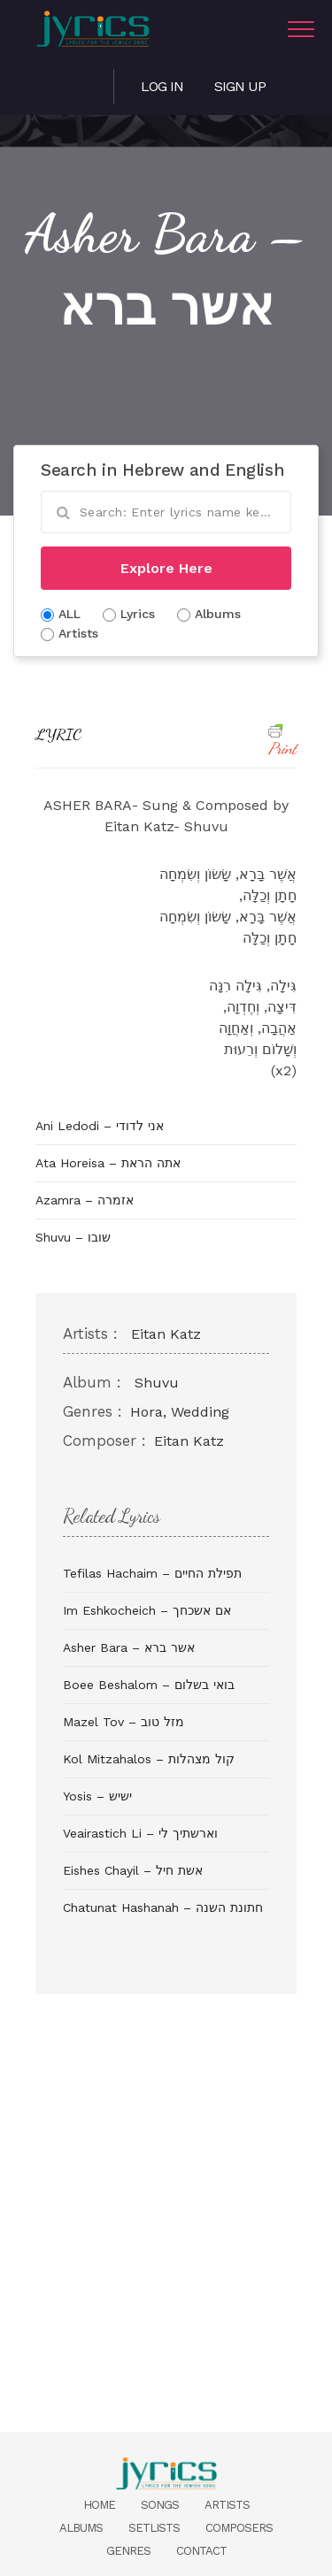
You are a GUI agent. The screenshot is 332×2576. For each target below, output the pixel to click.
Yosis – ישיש (97, 1796)
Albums (81, 2527)
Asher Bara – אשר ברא (129, 1647)
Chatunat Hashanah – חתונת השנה (163, 1907)
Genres (128, 2550)
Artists (227, 2504)
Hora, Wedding (179, 1411)
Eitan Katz (166, 1334)
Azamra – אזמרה (84, 1200)
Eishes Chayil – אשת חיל (133, 1870)
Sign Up (240, 86)
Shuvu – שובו (73, 1237)
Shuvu (157, 1382)
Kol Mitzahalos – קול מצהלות (149, 1759)
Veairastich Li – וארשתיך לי (140, 1833)
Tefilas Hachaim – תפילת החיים (152, 1573)
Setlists (154, 2527)
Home (99, 2504)
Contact (201, 2550)
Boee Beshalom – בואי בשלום (149, 1685)
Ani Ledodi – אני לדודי (99, 1126)
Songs (160, 2504)
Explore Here (166, 568)
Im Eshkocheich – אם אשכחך (147, 1610)
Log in (162, 86)
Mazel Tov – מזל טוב (123, 1722)
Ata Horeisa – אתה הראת (108, 1163)
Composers (239, 2527)
